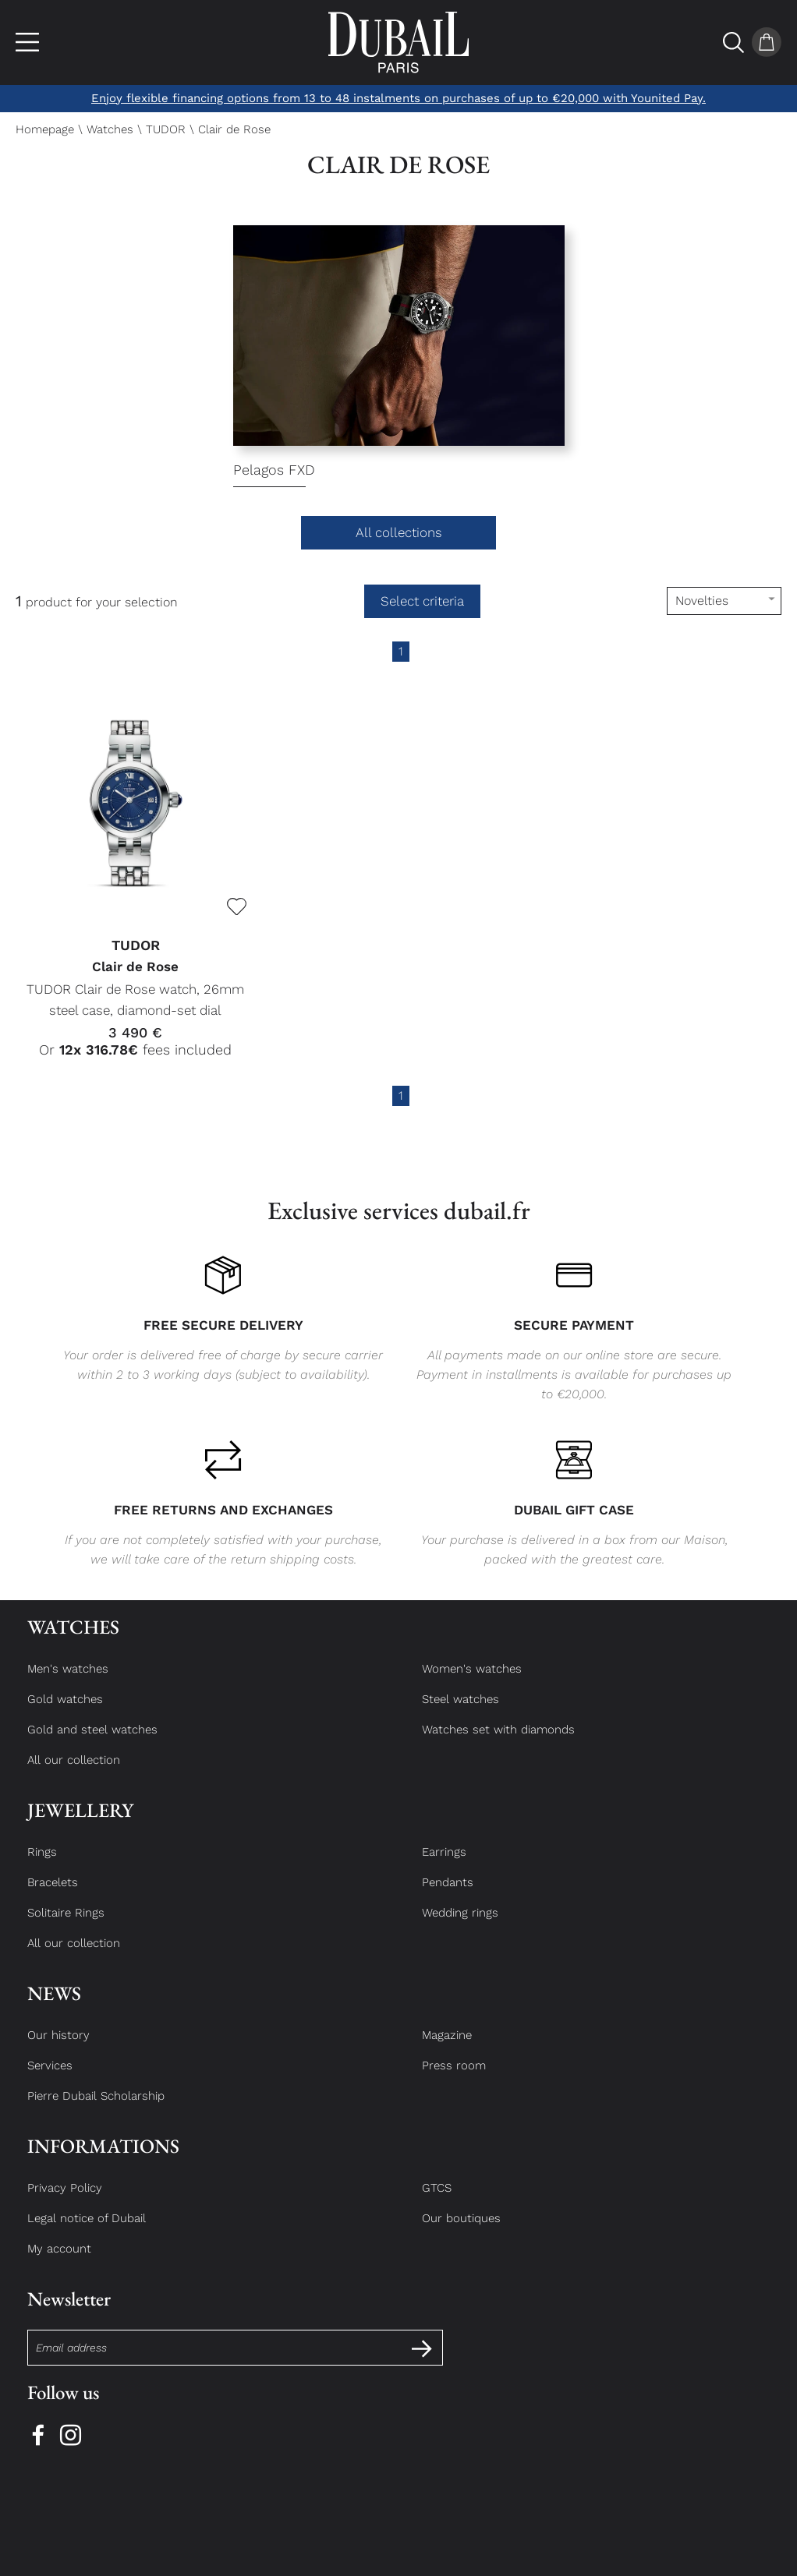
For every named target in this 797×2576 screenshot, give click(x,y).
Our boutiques (461, 2232)
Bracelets (52, 1896)
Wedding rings (460, 1927)
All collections (399, 532)
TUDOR (166, 129)
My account (59, 2263)
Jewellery (80, 1824)
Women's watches (472, 1683)
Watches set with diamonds (498, 1744)
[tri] (724, 601)
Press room (454, 2079)
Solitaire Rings (65, 1927)
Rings (42, 1866)
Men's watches (67, 1683)
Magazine (447, 2049)
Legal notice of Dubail (86, 2232)
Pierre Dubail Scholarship (96, 2110)
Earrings (444, 1866)
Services (50, 2079)
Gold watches (65, 1713)
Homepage (45, 129)
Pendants (447, 1896)
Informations (103, 2160)
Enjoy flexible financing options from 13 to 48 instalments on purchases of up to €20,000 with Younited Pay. (398, 98)
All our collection (73, 1774)
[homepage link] (398, 42)
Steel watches (460, 1713)
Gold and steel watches (92, 1744)
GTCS (437, 2202)
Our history (58, 2049)
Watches (110, 129)
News (54, 2007)
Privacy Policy (64, 2202)
